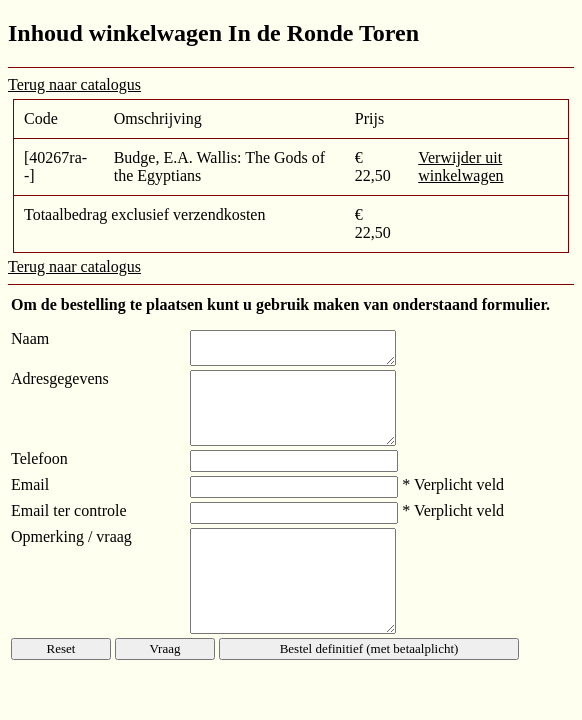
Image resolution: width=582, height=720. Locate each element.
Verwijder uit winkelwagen (460, 166)
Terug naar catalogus (74, 84)
